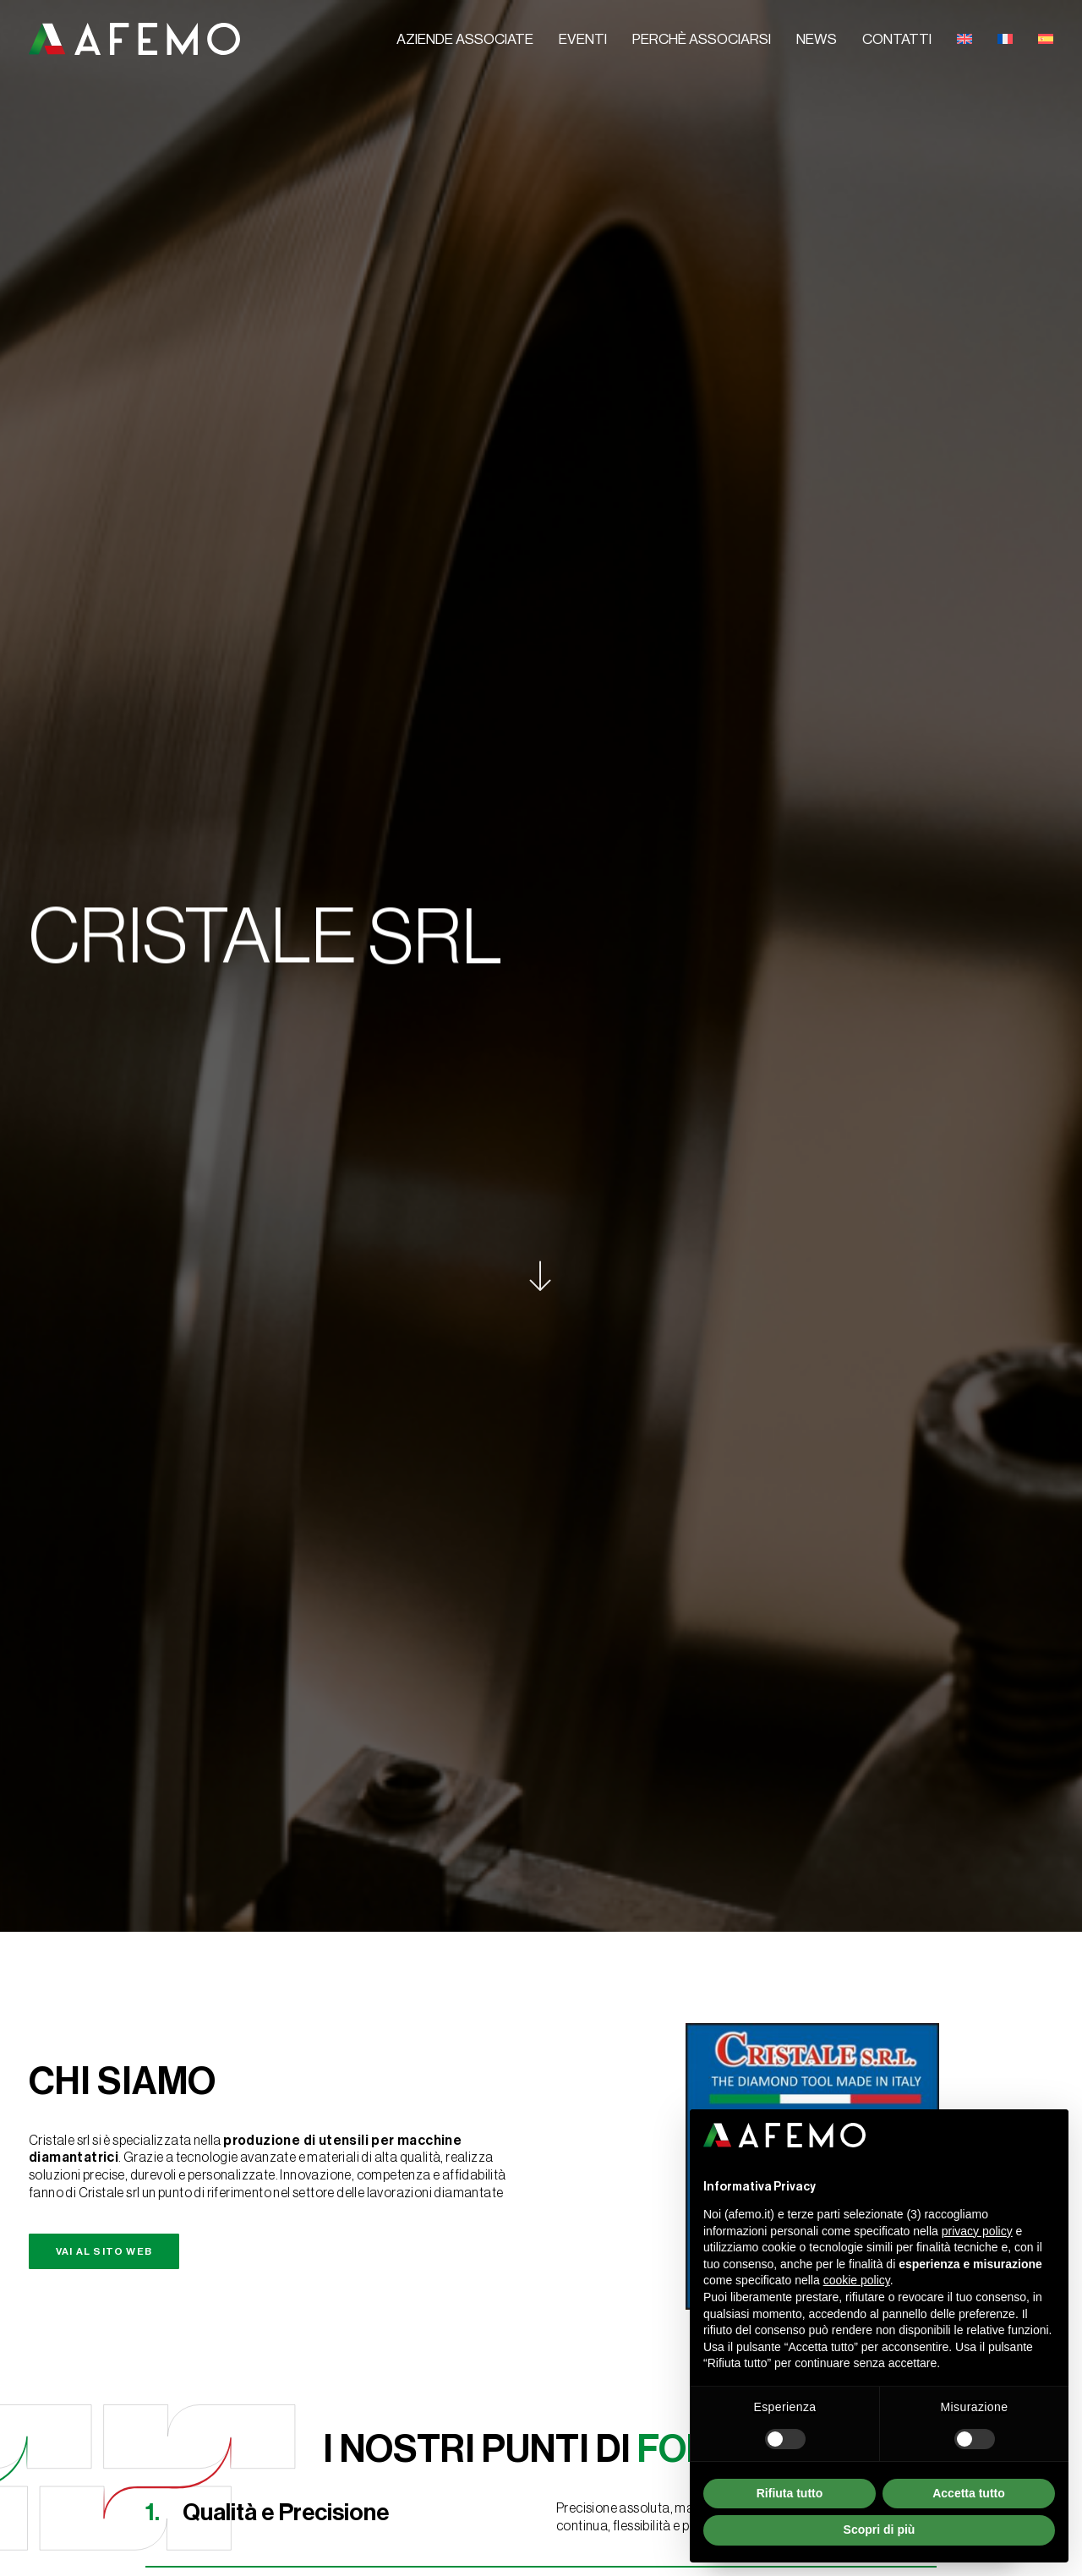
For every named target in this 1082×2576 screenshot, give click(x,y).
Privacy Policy (77, 2535)
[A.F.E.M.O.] (134, 39)
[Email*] (290, 2127)
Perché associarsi (726, 2027)
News (816, 39)
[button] (519, 1489)
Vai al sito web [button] (104, 776)
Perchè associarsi (701, 39)
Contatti (897, 39)
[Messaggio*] (290, 2211)
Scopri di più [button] (879, 2529)
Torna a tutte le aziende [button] (541, 1795)
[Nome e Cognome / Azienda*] (290, 2053)
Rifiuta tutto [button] (790, 2493)
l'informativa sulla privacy (208, 2300)
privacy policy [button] (977, 2231)
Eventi (583, 39)
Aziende (699, 1992)
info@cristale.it (631, 1672)
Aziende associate (464, 39)
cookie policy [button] (856, 2280)
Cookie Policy (171, 2535)
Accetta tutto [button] (968, 2493)
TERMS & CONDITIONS (276, 2536)
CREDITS (368, 2536)
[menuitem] (470, 40)
